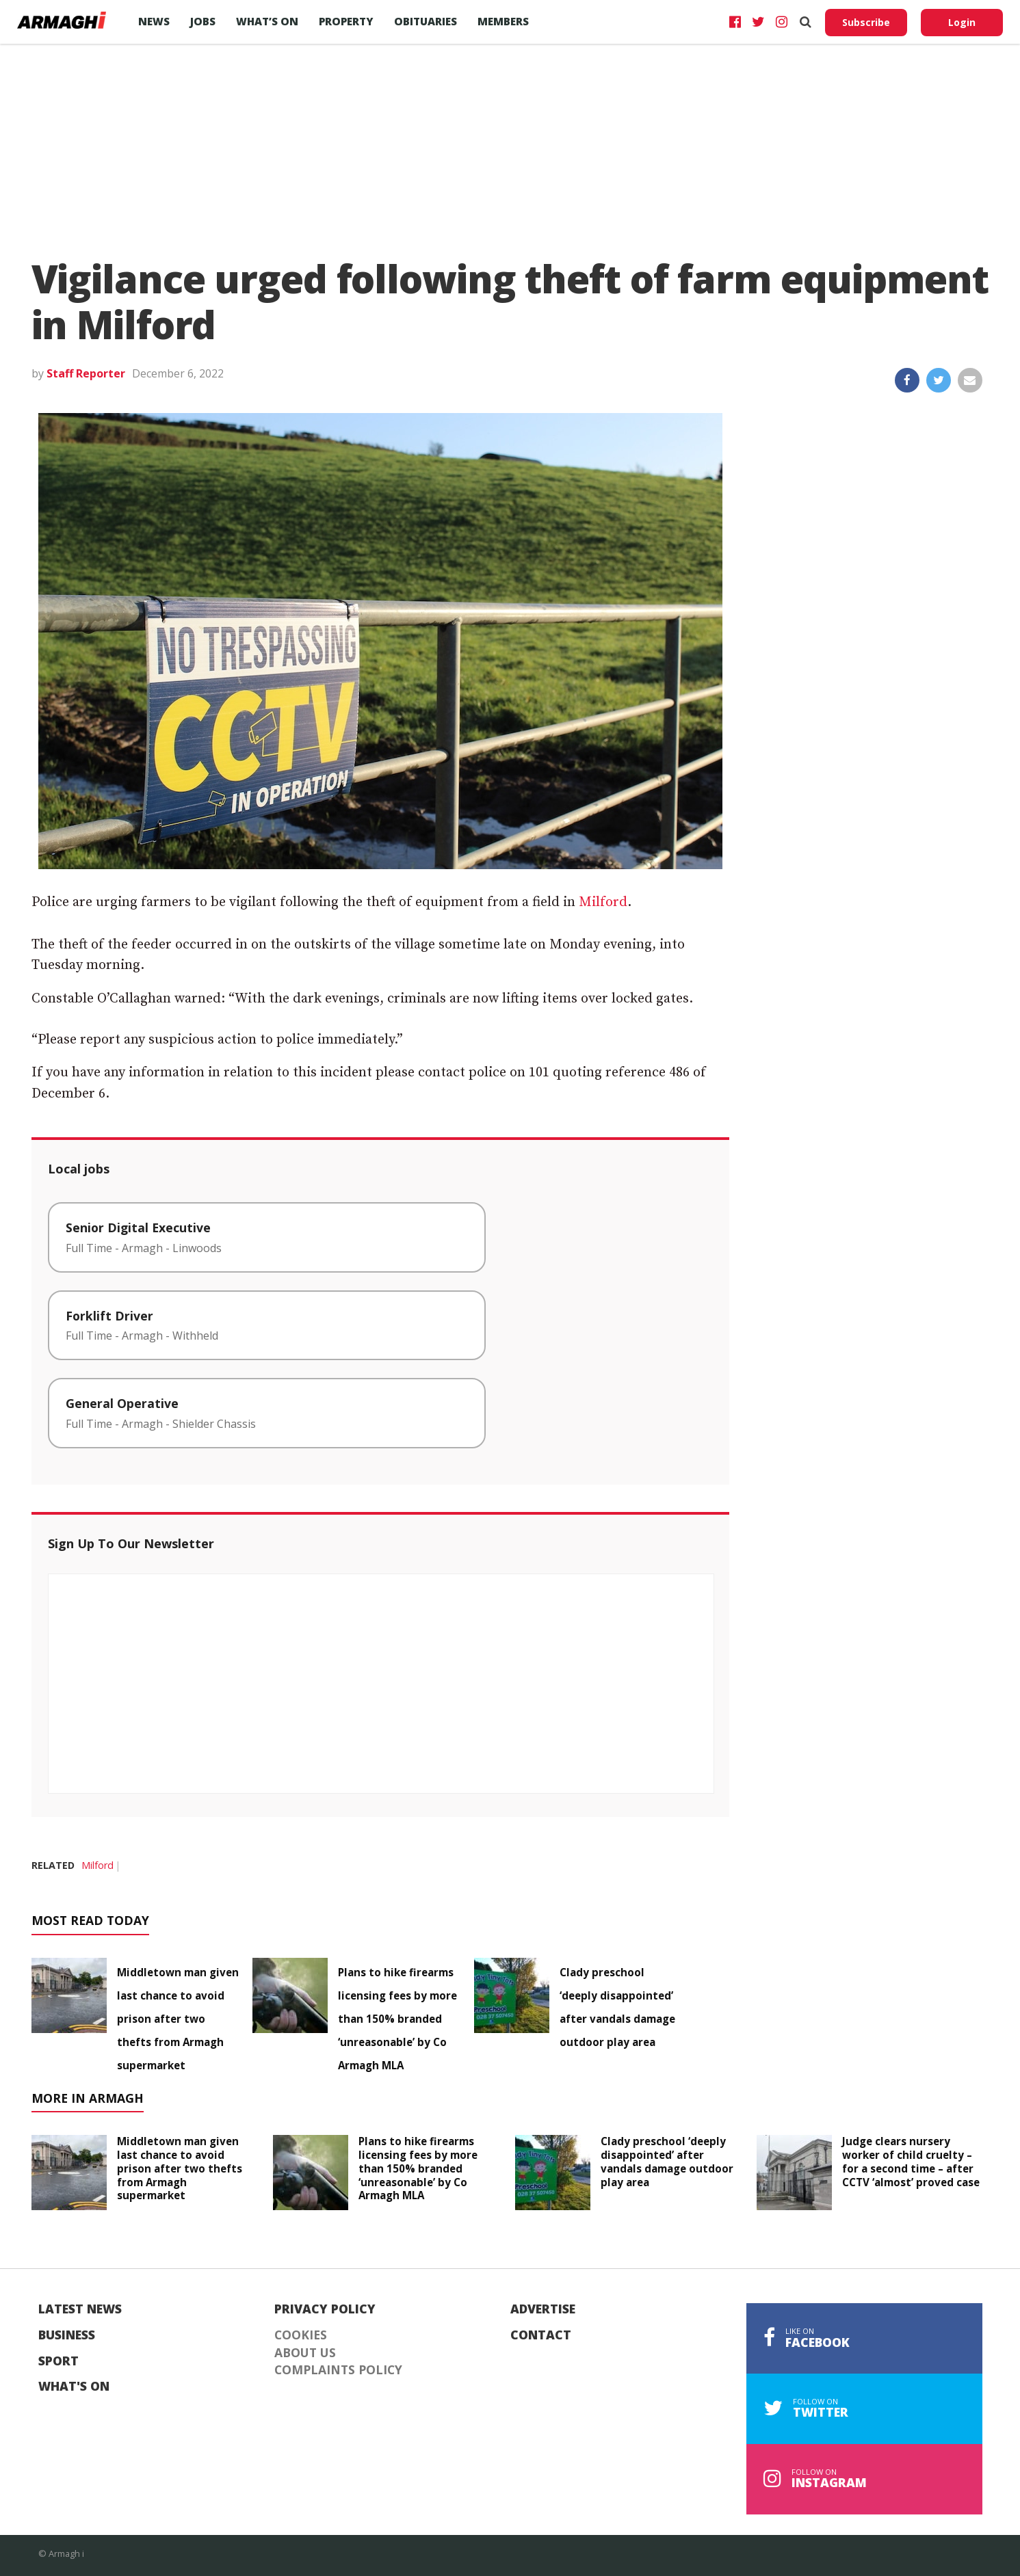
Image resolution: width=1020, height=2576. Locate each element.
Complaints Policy (338, 2370)
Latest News (80, 2309)
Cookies (300, 2335)
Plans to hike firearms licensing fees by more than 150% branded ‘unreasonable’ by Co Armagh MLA (397, 2018)
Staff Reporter (86, 373)
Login (962, 22)
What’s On (267, 21)
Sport (58, 2361)
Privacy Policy (325, 2309)
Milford (603, 902)
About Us (305, 2353)
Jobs (202, 21)
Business (66, 2335)
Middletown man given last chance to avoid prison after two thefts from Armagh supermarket (178, 2018)
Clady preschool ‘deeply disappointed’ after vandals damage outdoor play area (667, 2161)
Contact (540, 2335)
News (154, 21)
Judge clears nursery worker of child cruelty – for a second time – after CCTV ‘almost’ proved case (911, 2161)
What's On (73, 2386)
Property (346, 21)
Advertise (542, 2309)
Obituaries (425, 21)
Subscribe (866, 22)
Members (503, 21)
